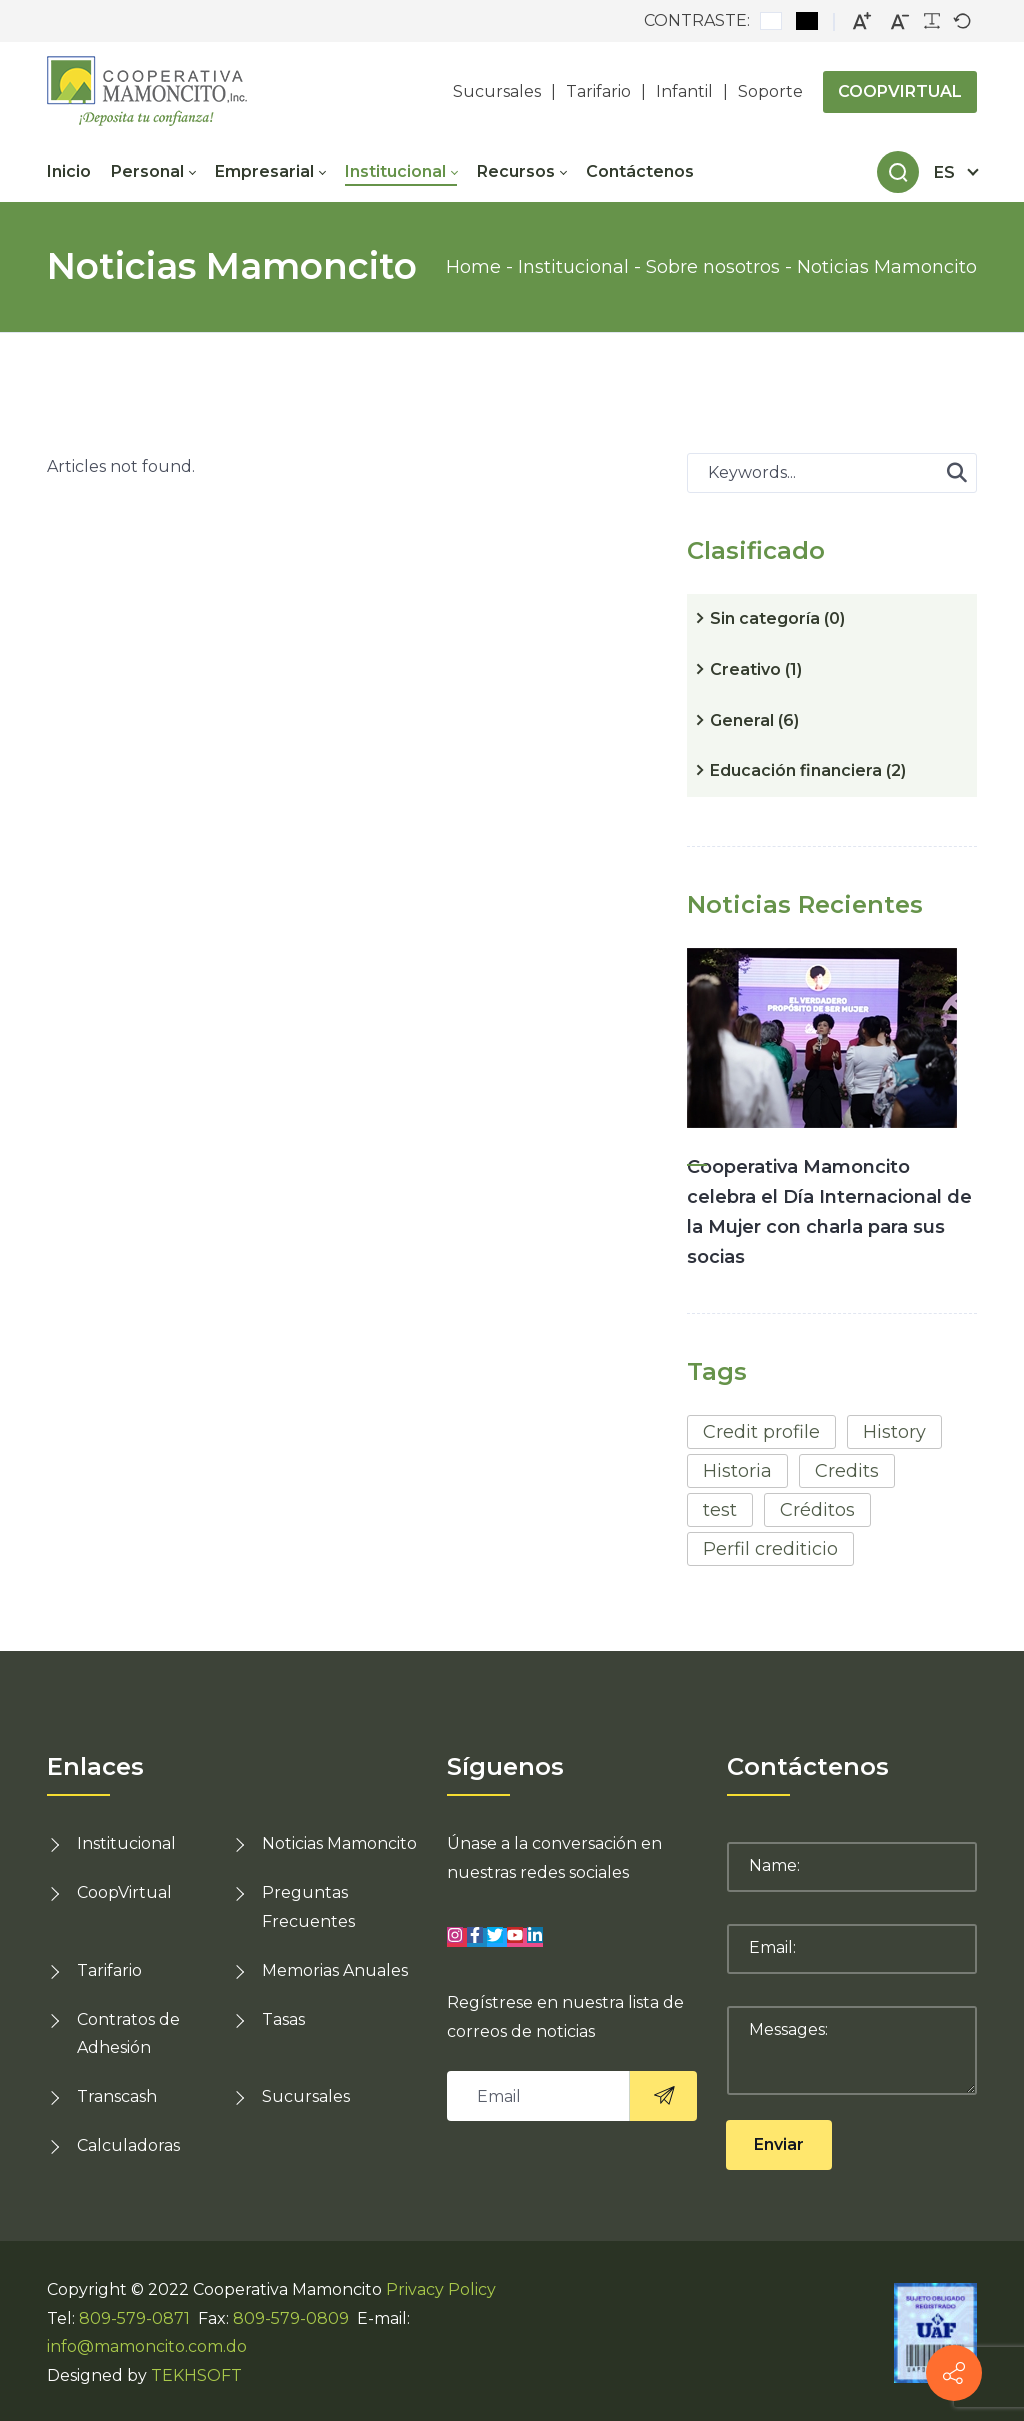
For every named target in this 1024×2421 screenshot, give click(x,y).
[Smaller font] (900, 21)
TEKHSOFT (196, 2375)
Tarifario (598, 91)
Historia (737, 1471)
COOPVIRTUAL (900, 91)
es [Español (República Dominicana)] (944, 172)
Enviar (779, 2144)
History (894, 1432)
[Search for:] (832, 473)
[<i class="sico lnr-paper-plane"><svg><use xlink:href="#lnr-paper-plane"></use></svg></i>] (663, 2096)
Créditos (817, 1510)
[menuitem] (79, 172)
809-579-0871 (134, 2318)
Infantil (684, 91)
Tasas (283, 2019)
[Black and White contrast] (807, 21)
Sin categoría (777, 618)
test (720, 1510)
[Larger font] (862, 21)
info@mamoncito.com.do (147, 2346)
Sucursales (497, 91)
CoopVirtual (124, 1892)
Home (473, 267)
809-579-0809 (291, 2318)
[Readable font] (932, 21)
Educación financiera (808, 770)
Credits (847, 1471)
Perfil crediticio (770, 1549)
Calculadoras (128, 2145)
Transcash (117, 2096)
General (754, 720)
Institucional (126, 1843)
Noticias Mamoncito (339, 1843)
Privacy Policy (441, 2289)
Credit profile (761, 1432)
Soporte (770, 91)
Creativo (756, 669)
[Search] (898, 172)
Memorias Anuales (335, 1970)
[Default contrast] (771, 21)
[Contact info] (954, 2373)
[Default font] (962, 21)
